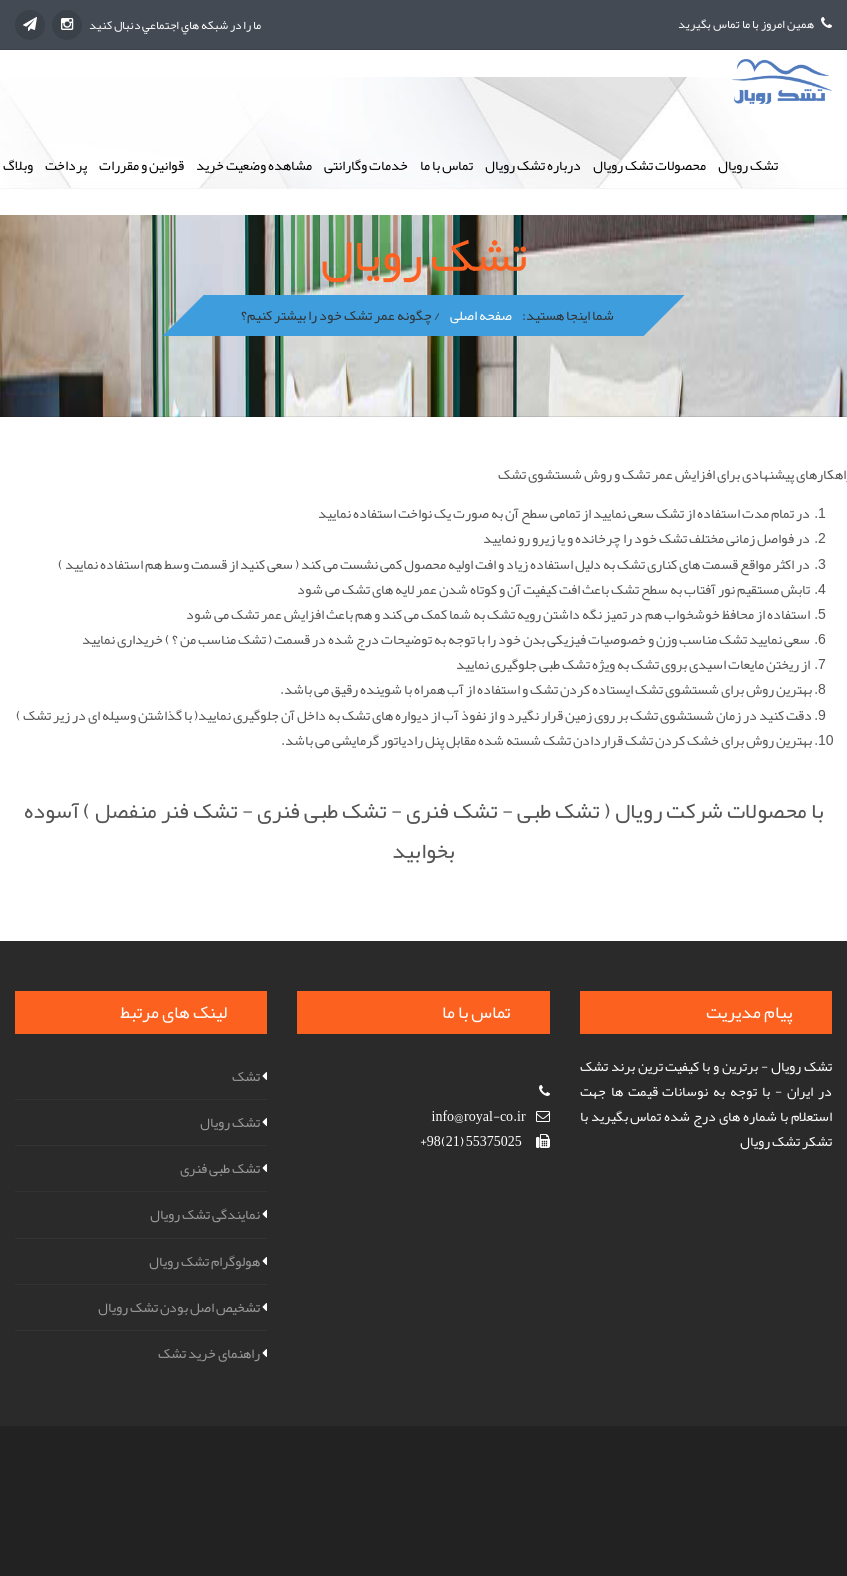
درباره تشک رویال (533, 165)
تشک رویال (748, 165)
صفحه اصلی (481, 315)
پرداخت (66, 165)
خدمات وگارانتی (366, 165)
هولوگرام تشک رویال (204, 1261)
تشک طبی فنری (220, 1168)
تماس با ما (446, 165)
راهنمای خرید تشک (209, 1353)
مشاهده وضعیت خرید (254, 165)
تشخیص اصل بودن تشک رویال (179, 1307)
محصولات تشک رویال (649, 165)
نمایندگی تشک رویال (205, 1214)
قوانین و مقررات (141, 165)
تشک (246, 1076)
